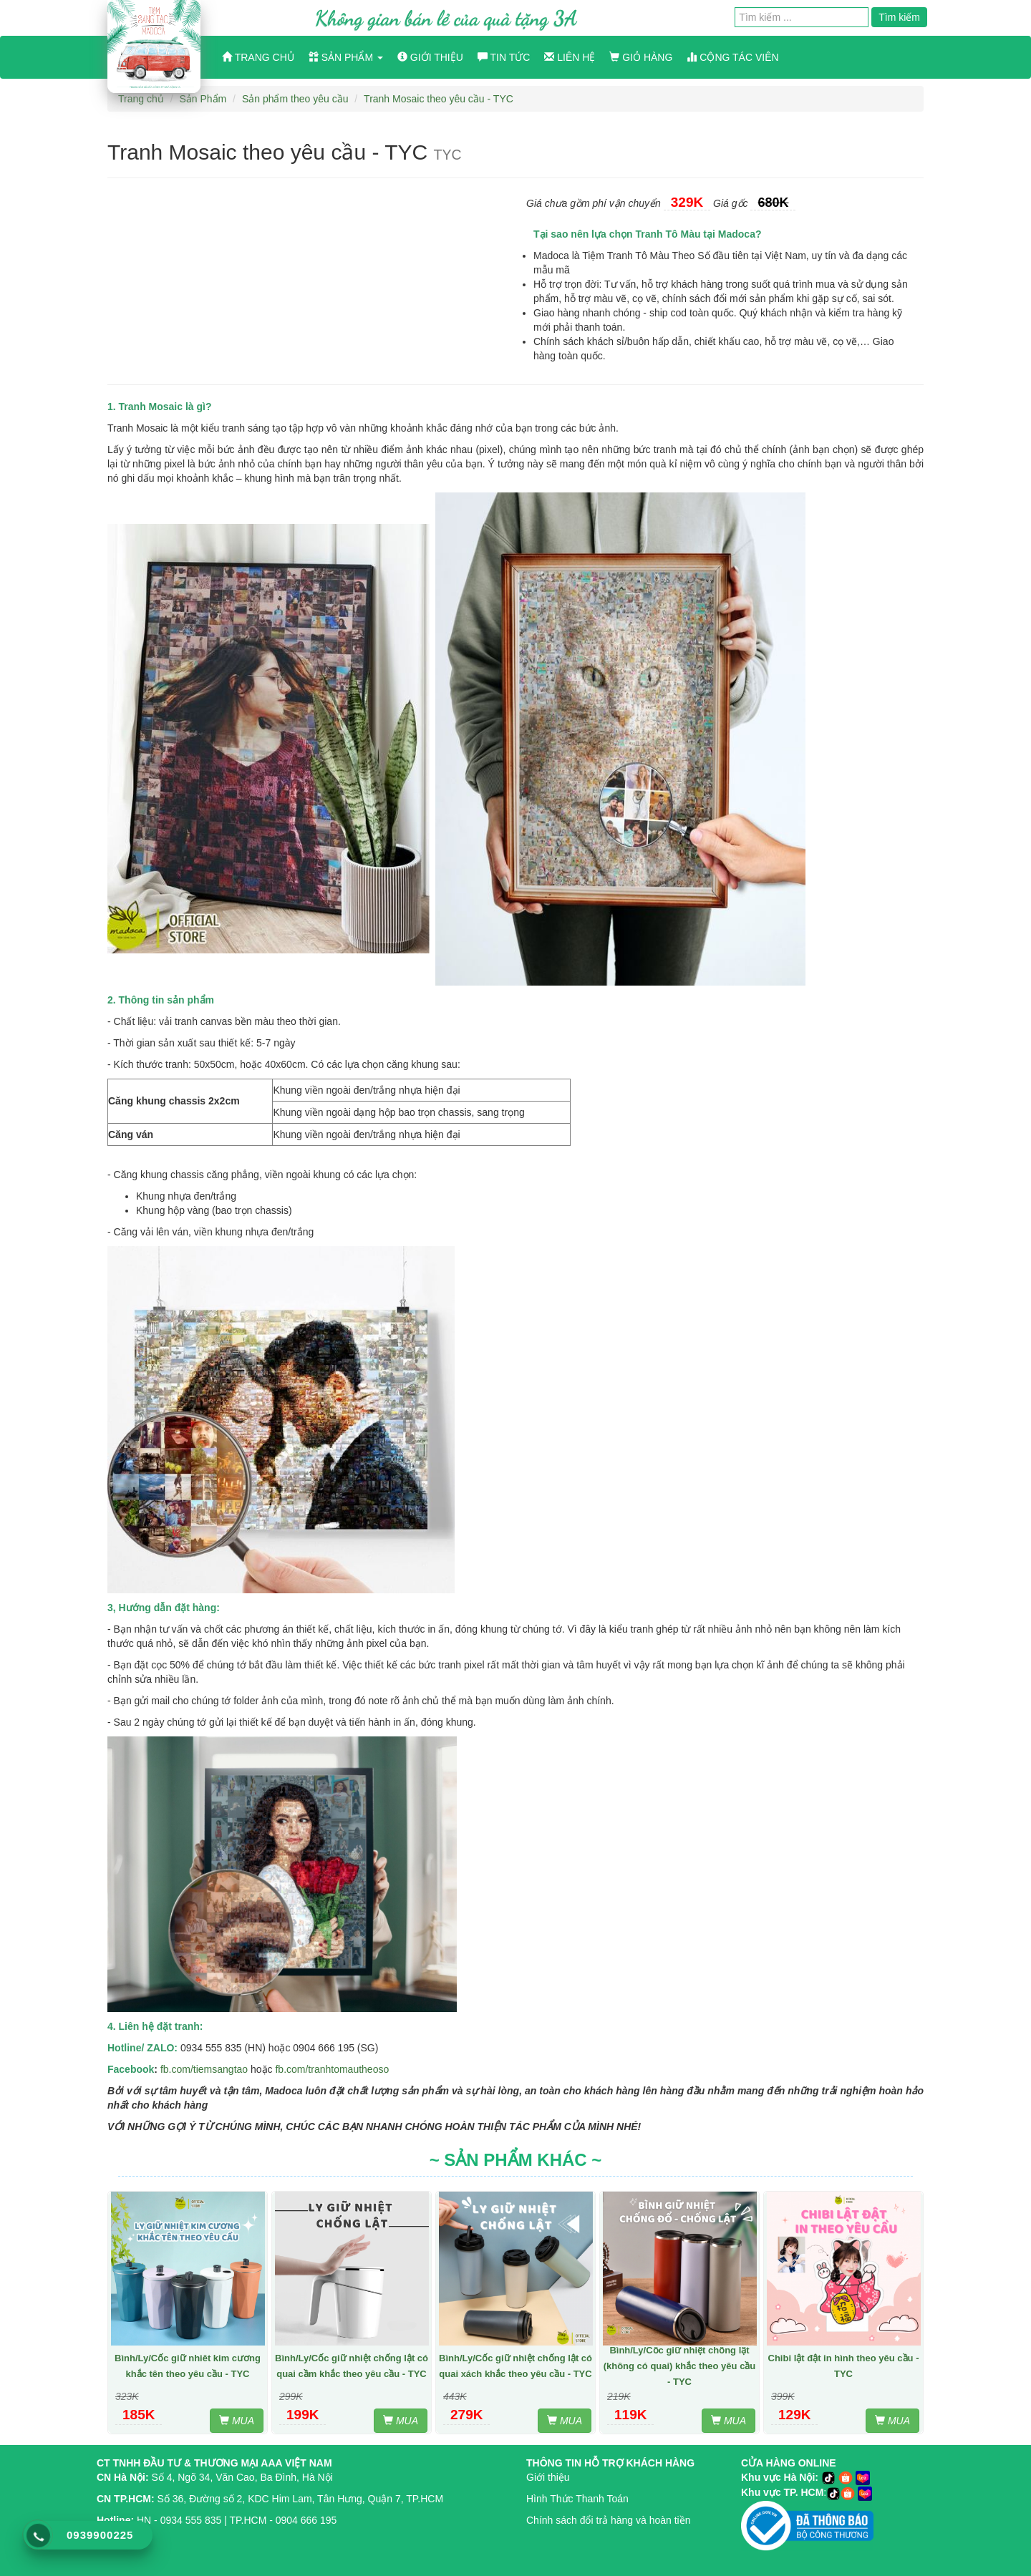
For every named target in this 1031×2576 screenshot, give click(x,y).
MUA (236, 2420)
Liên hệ (569, 57)
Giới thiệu (430, 57)
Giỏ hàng (640, 57)
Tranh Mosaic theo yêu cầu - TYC (438, 99)
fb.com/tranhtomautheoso (332, 2069)
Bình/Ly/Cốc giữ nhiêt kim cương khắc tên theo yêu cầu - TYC (188, 2366)
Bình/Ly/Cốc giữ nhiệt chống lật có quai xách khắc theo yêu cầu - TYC (515, 2366)
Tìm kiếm (899, 17)
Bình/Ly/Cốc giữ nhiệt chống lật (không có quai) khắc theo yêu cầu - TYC (680, 2366)
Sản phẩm (346, 57)
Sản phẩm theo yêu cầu (295, 99)
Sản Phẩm (202, 99)
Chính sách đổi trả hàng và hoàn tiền (608, 2520)
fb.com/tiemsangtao (204, 2069)
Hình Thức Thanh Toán (577, 2498)
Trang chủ (258, 57)
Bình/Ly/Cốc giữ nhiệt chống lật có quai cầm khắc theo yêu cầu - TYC (351, 2366)
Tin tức (504, 57)
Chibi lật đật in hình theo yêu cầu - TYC (843, 2366)
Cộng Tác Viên (732, 57)
